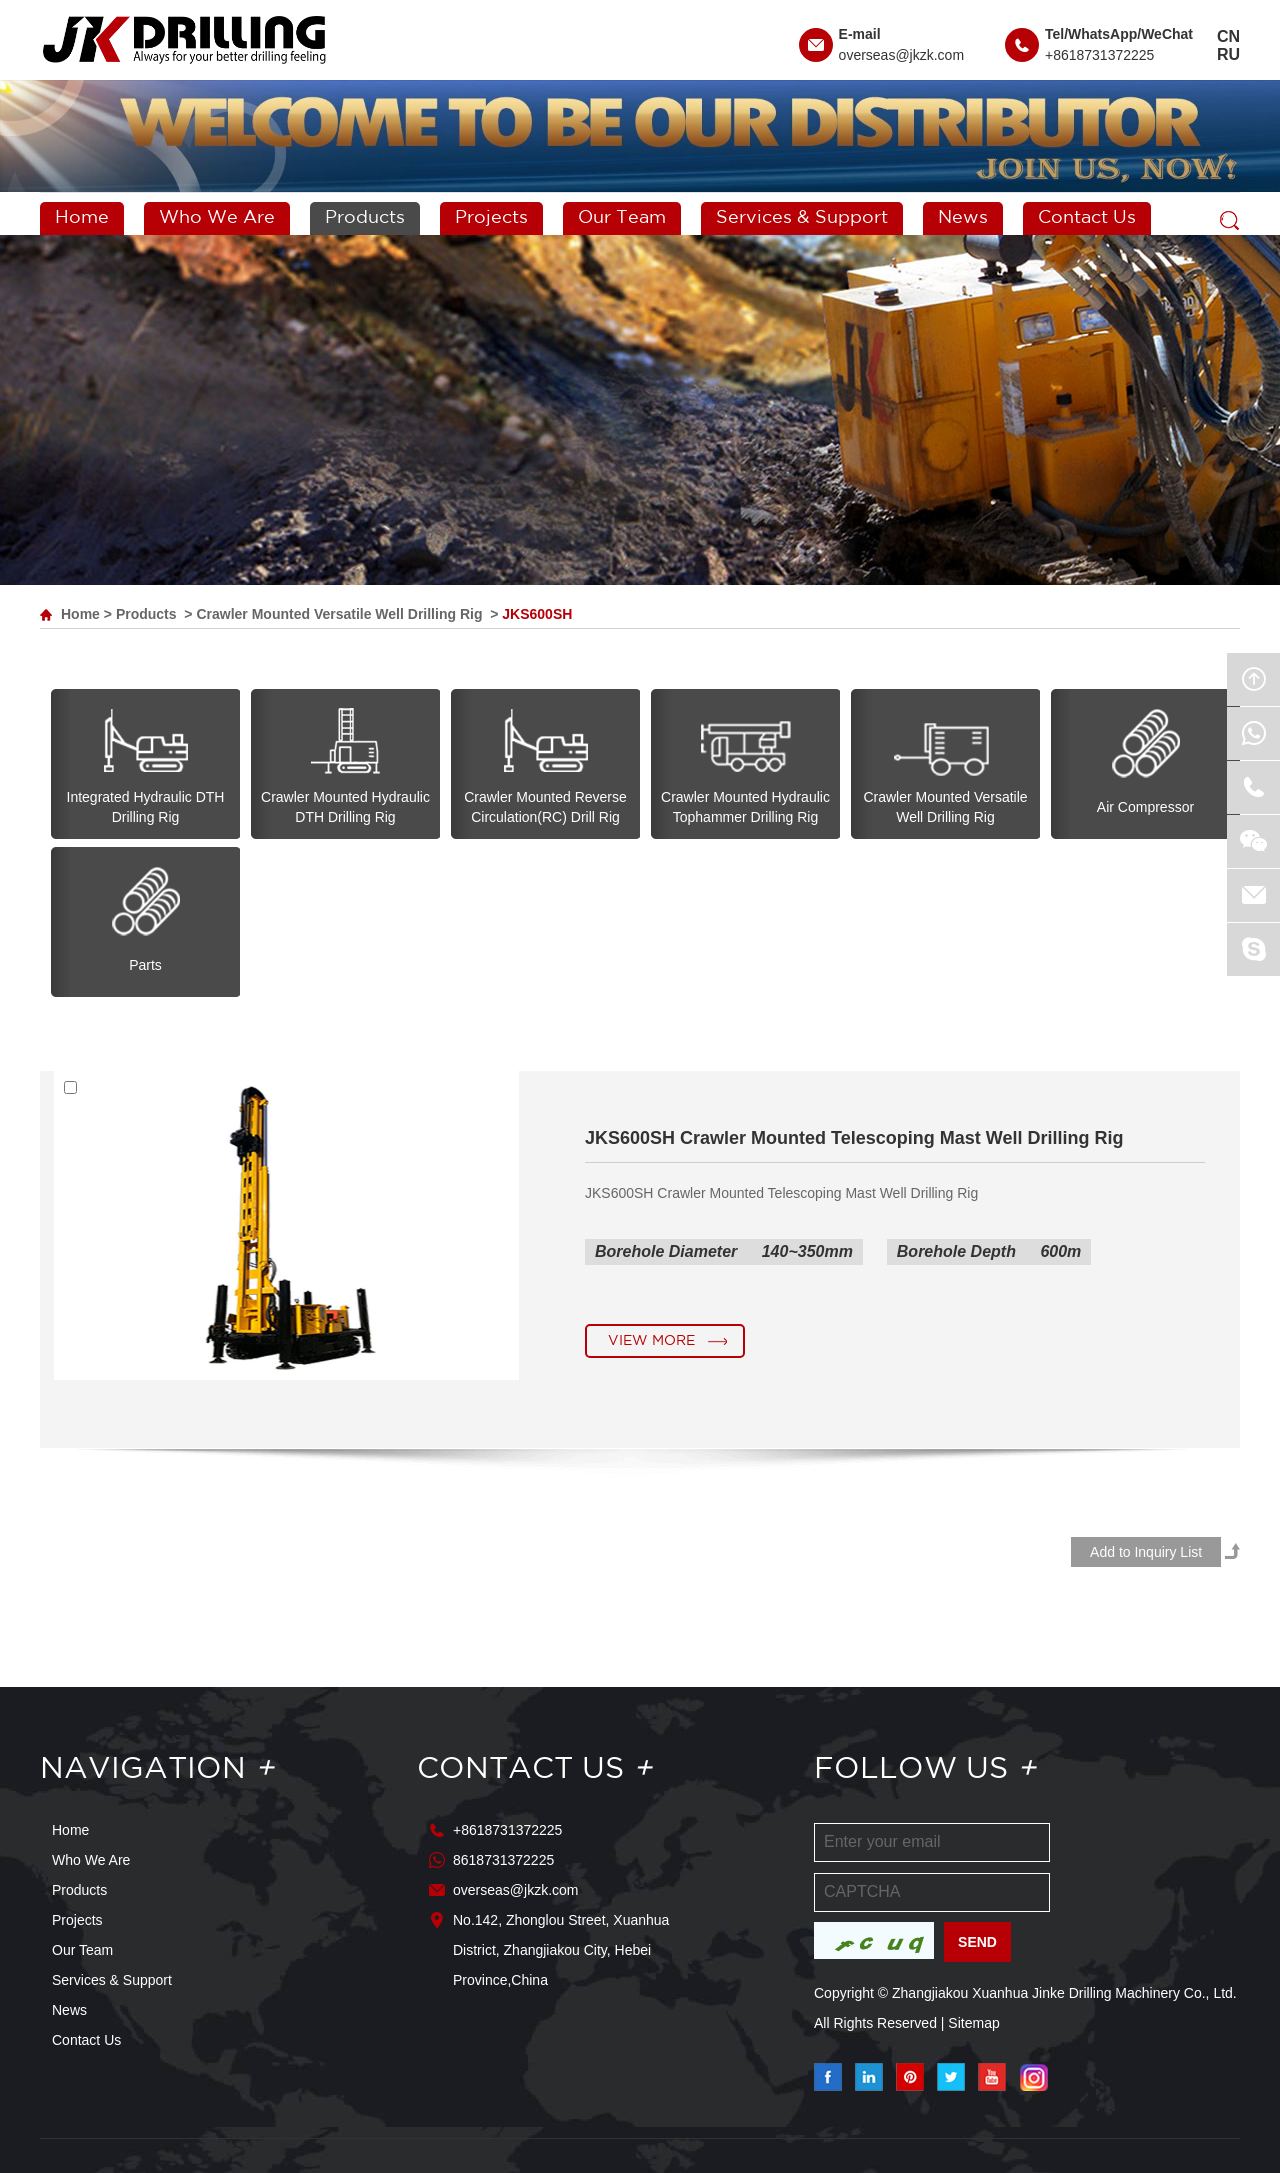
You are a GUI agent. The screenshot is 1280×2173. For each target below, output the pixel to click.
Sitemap (973, 2023)
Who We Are (217, 218)
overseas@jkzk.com (901, 55)
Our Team (622, 218)
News (963, 218)
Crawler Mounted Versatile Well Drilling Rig (339, 614)
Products (365, 218)
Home (82, 218)
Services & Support (802, 218)
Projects (491, 218)
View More (651, 1341)
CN (1228, 36)
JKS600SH (537, 614)
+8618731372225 (1099, 55)
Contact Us (1087, 218)
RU (1228, 54)
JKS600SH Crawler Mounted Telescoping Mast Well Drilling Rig (854, 1138)
